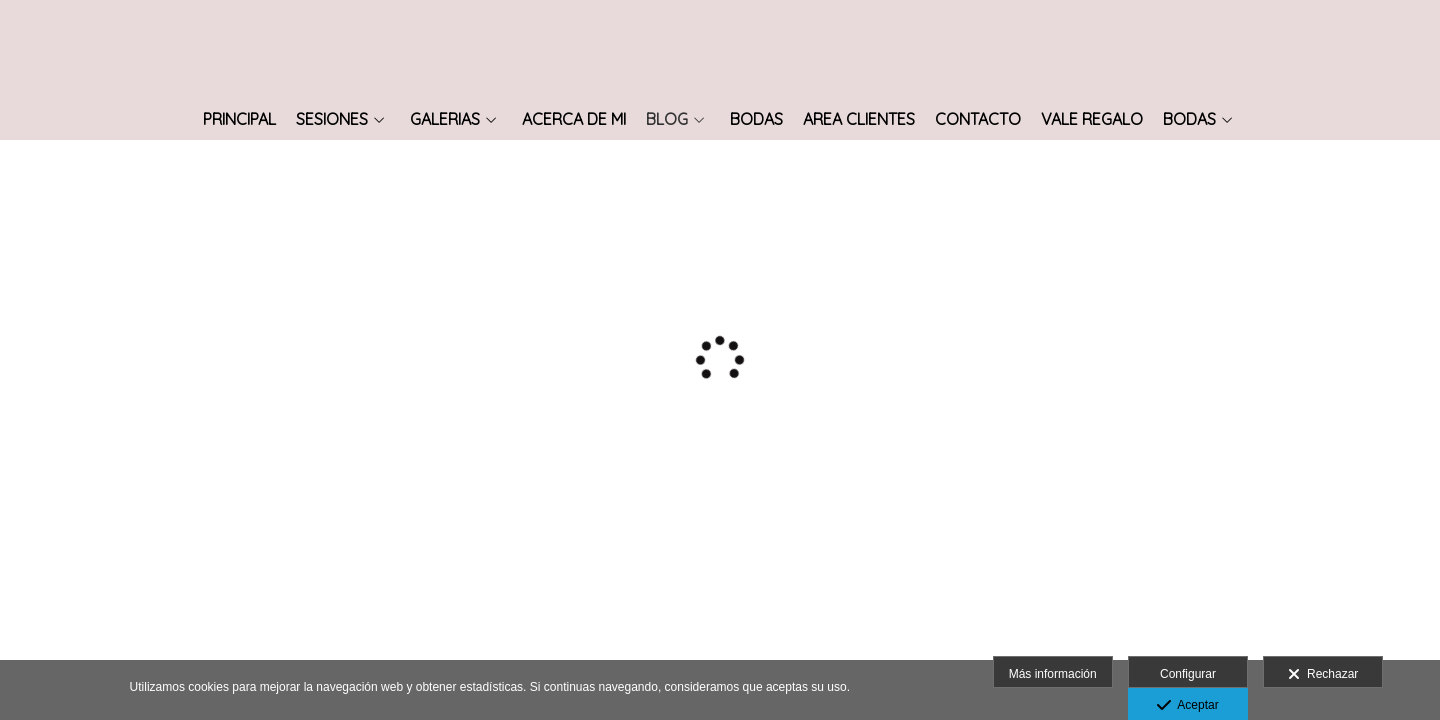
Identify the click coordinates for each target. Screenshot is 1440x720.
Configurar (1188, 674)
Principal (239, 120)
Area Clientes (859, 120)
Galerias (445, 120)
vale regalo (1092, 120)
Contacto (978, 120)
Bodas (756, 120)
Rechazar (1323, 675)
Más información (1053, 674)
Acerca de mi (574, 120)
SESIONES (332, 120)
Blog (667, 120)
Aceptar (1187, 706)
